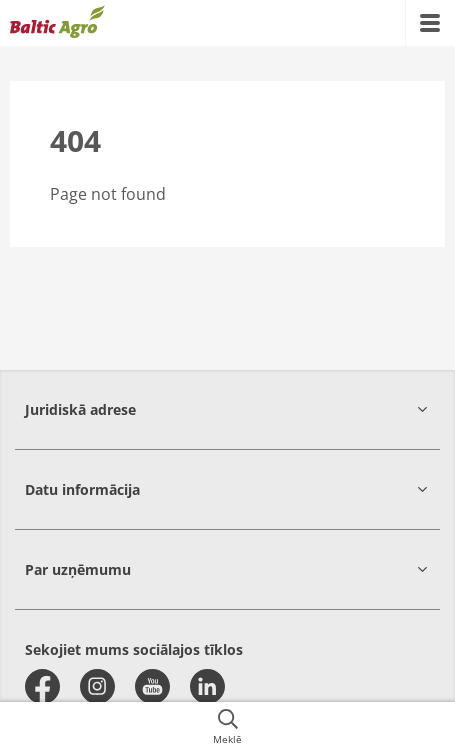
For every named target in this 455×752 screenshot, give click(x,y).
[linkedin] (207, 686)
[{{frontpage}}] (57, 23)
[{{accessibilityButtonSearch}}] (227, 727)
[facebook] (42, 686)
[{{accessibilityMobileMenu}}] (430, 23)
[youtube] (152, 686)
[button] (227, 409)
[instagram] (97, 686)
